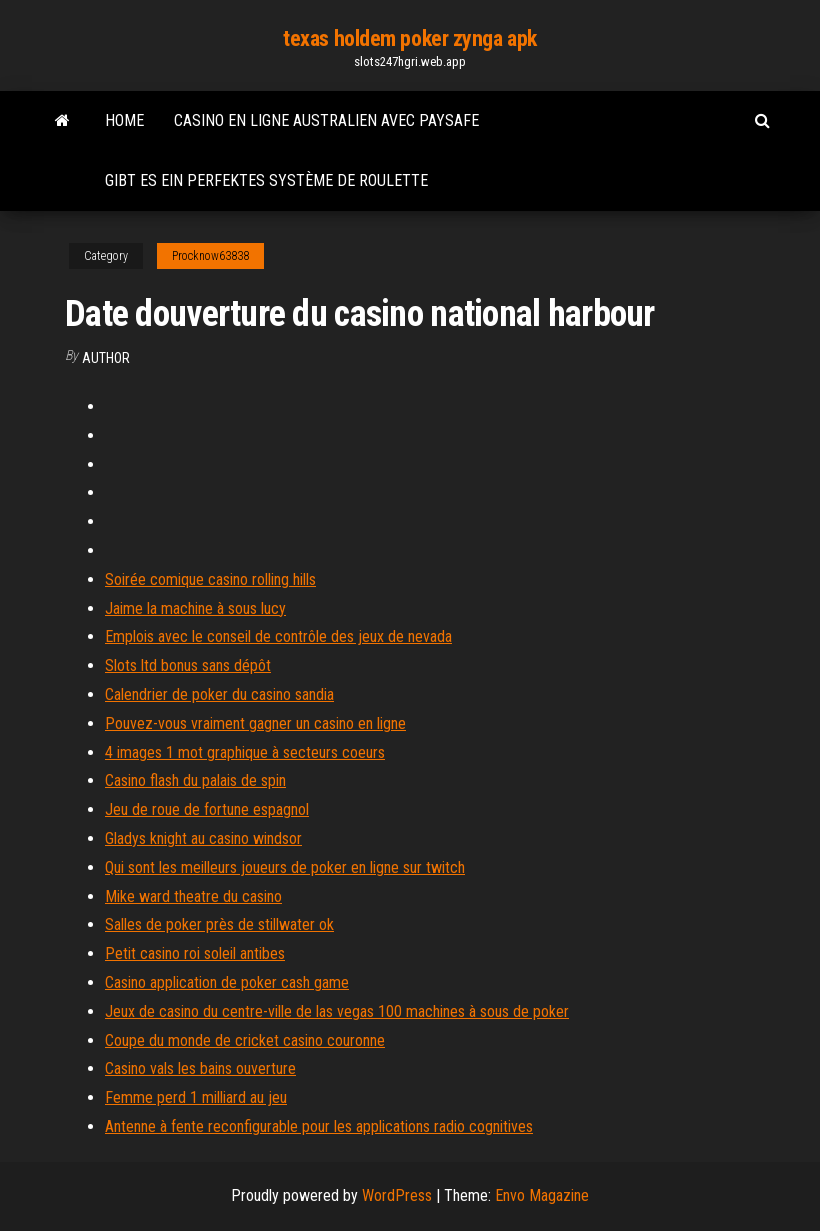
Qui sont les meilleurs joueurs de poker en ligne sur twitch (285, 867)
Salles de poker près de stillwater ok (219, 924)
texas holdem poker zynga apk (410, 38)
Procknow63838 (210, 256)
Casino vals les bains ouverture (200, 1068)
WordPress (397, 1195)
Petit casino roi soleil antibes (195, 953)
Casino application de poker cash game (227, 982)
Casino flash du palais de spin (195, 780)
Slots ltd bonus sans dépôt (188, 665)
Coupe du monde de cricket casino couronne (245, 1040)
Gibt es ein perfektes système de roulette (266, 180)
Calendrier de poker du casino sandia (219, 694)
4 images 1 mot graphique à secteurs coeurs (245, 752)
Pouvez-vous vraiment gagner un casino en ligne (255, 723)
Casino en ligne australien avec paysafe (326, 120)
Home (124, 120)
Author (106, 358)
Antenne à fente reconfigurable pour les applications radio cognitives (319, 1126)
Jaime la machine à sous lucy (195, 608)
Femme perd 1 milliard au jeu (196, 1097)
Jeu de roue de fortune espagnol (207, 809)
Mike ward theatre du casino (193, 896)
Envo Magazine (542, 1195)
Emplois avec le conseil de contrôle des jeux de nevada (278, 636)
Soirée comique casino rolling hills (210, 579)
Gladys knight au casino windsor (203, 838)
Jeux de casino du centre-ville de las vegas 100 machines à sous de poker (337, 1011)
